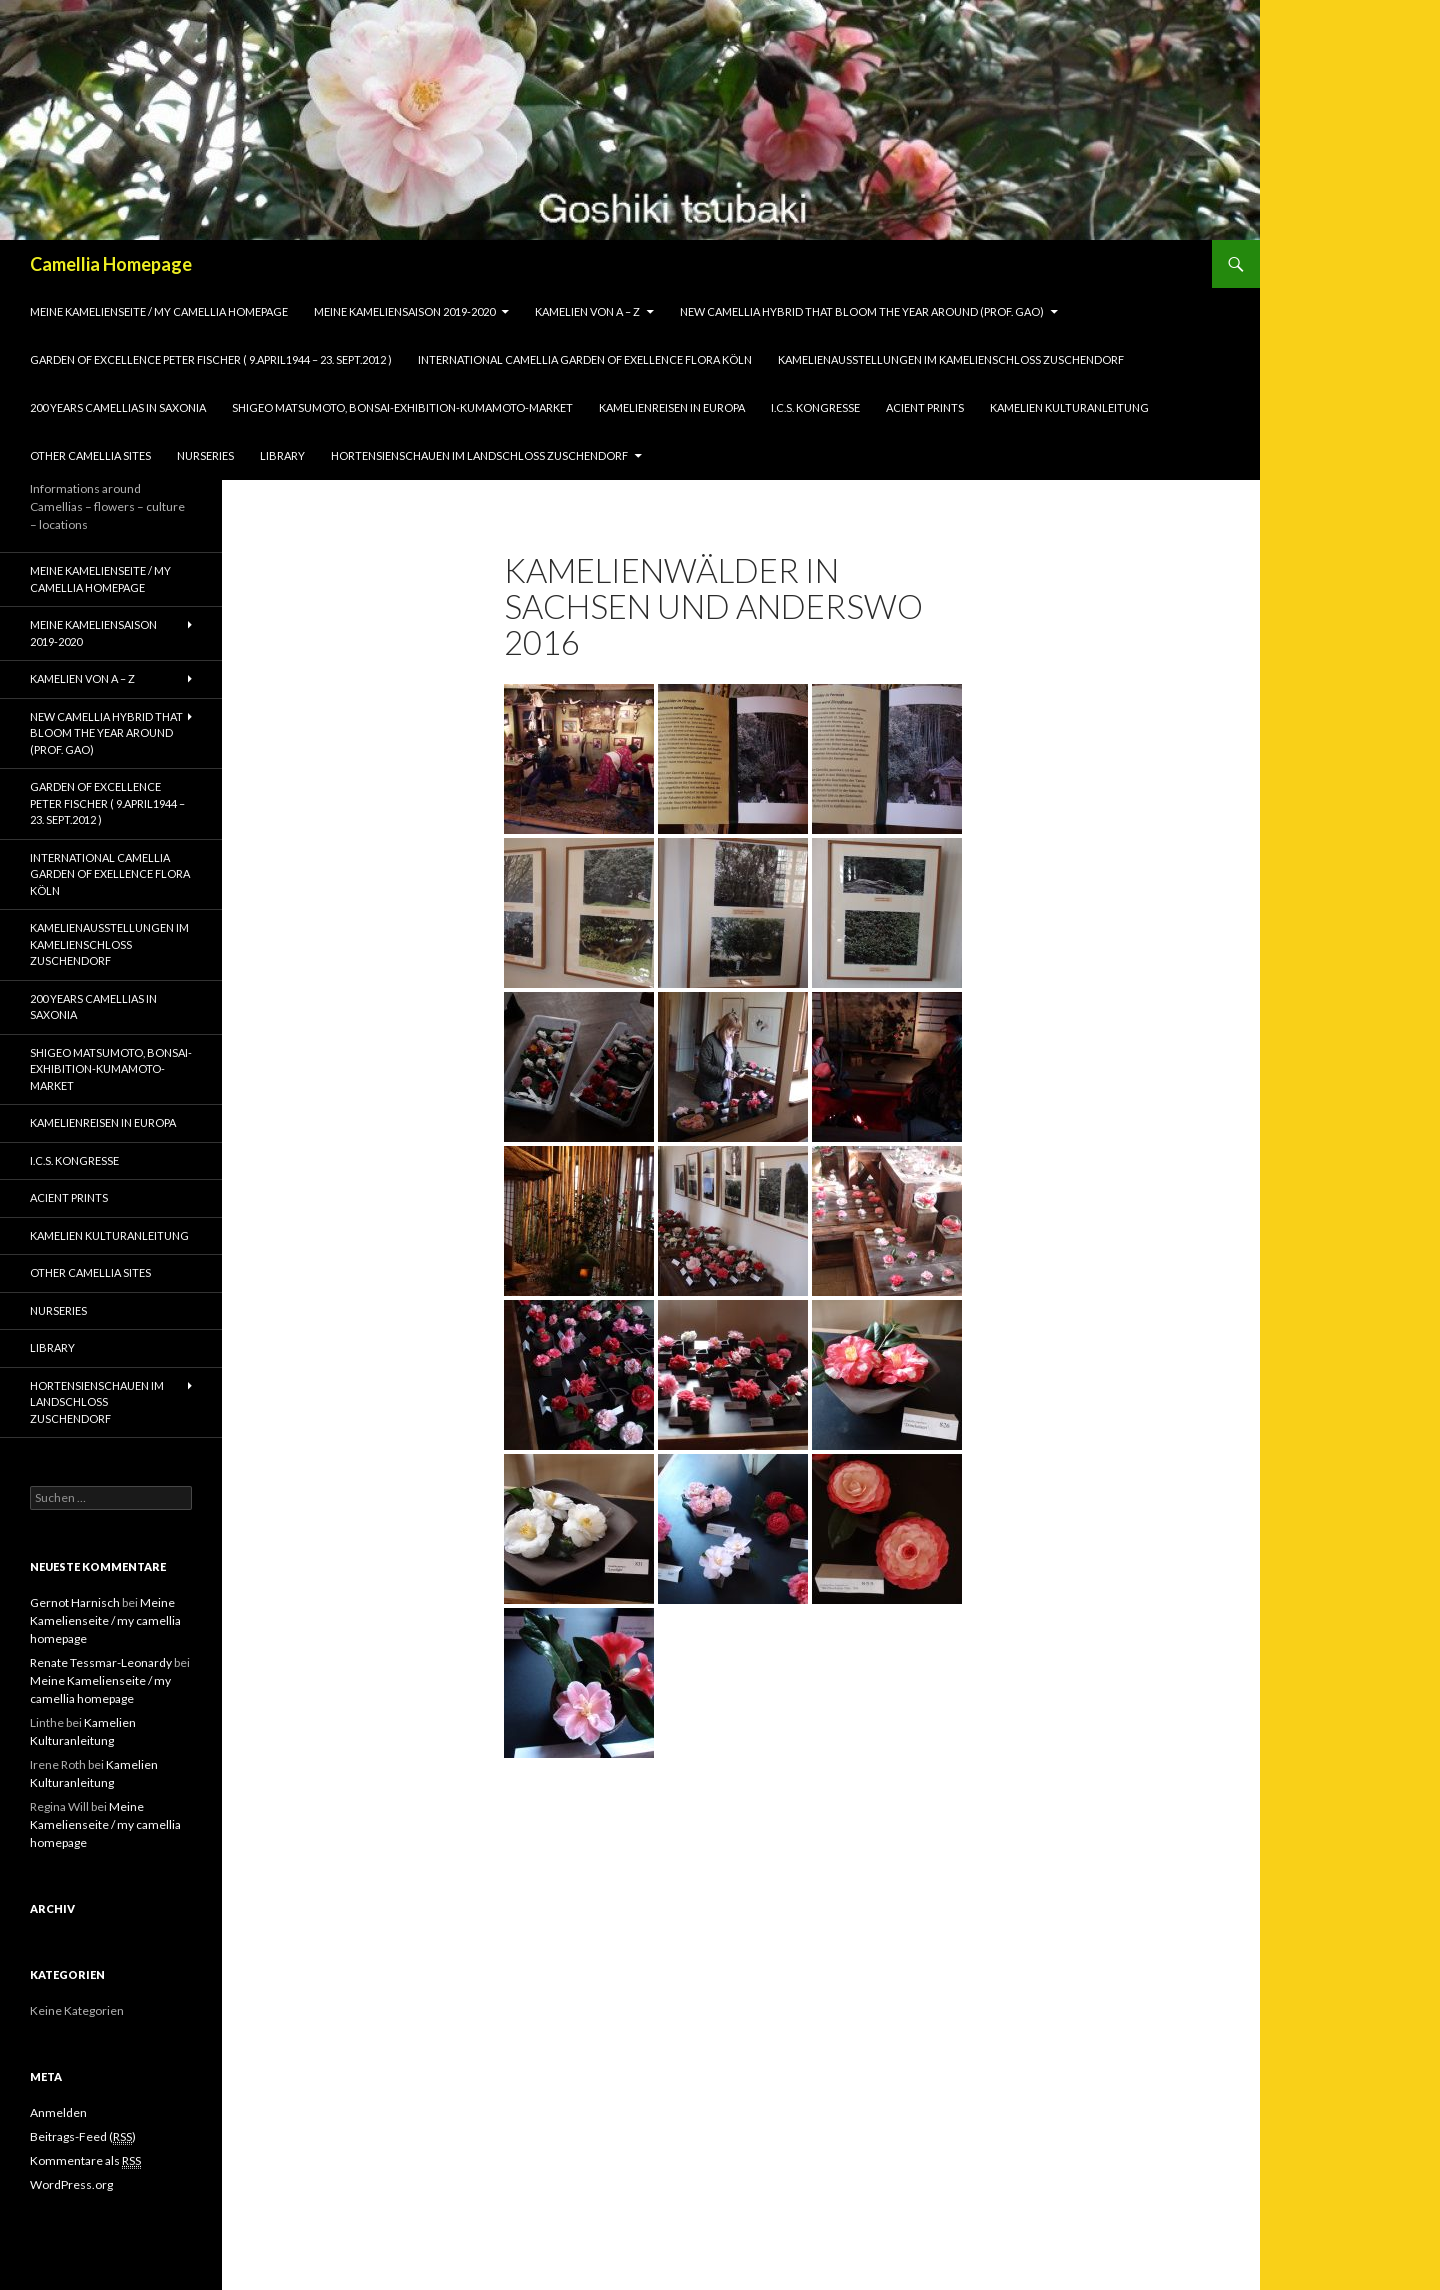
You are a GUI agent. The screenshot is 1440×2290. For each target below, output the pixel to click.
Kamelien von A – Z (587, 311)
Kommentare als (85, 2161)
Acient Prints (925, 407)
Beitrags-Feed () (83, 2137)
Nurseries (205, 455)
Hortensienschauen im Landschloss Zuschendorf (479, 455)
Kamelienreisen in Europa (672, 407)
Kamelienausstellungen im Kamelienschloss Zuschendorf (951, 359)
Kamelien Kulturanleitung (1069, 407)
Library (282, 455)
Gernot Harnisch (75, 1602)
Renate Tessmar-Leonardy (101, 1662)
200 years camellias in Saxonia (118, 407)
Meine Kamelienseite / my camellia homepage (159, 311)
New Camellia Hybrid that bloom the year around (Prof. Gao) (862, 311)
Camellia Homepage (111, 264)
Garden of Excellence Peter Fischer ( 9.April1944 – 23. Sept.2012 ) (211, 359)
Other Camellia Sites (90, 455)
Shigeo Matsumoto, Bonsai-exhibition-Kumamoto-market (402, 407)
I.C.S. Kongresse (815, 407)
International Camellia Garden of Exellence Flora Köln (585, 359)
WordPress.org (71, 2184)
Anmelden (58, 2112)
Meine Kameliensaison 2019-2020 (404, 311)
